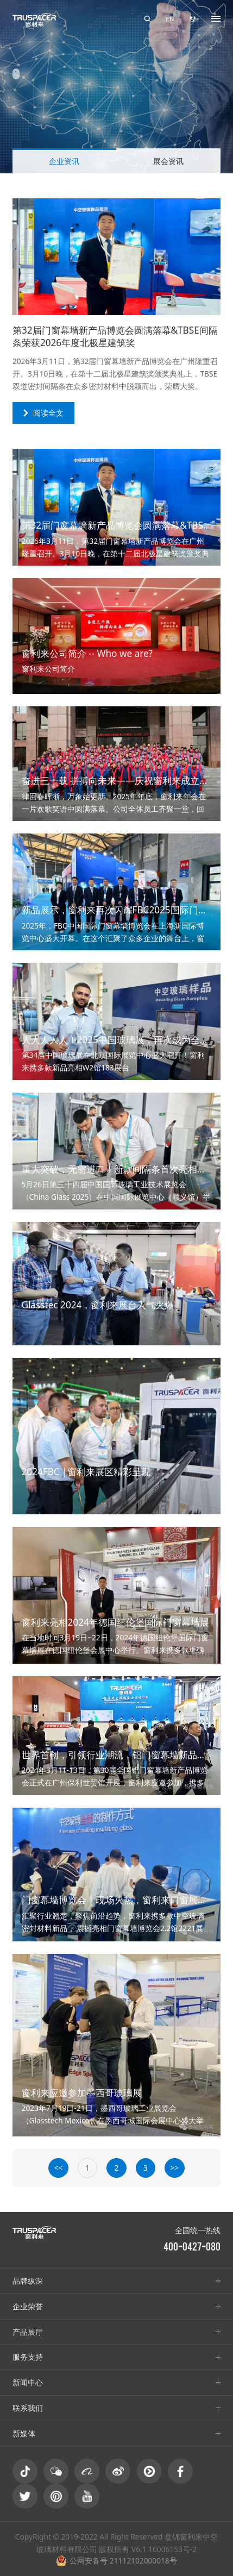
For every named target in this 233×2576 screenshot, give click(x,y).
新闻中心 (27, 2382)
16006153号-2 (172, 2549)
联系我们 (27, 2408)
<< (58, 2168)
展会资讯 (168, 161)
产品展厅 (27, 2332)
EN (170, 19)
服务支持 (27, 2357)
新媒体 (23, 2433)
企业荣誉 (27, 2306)
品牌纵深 (27, 2281)
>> (175, 2168)
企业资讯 (64, 161)
